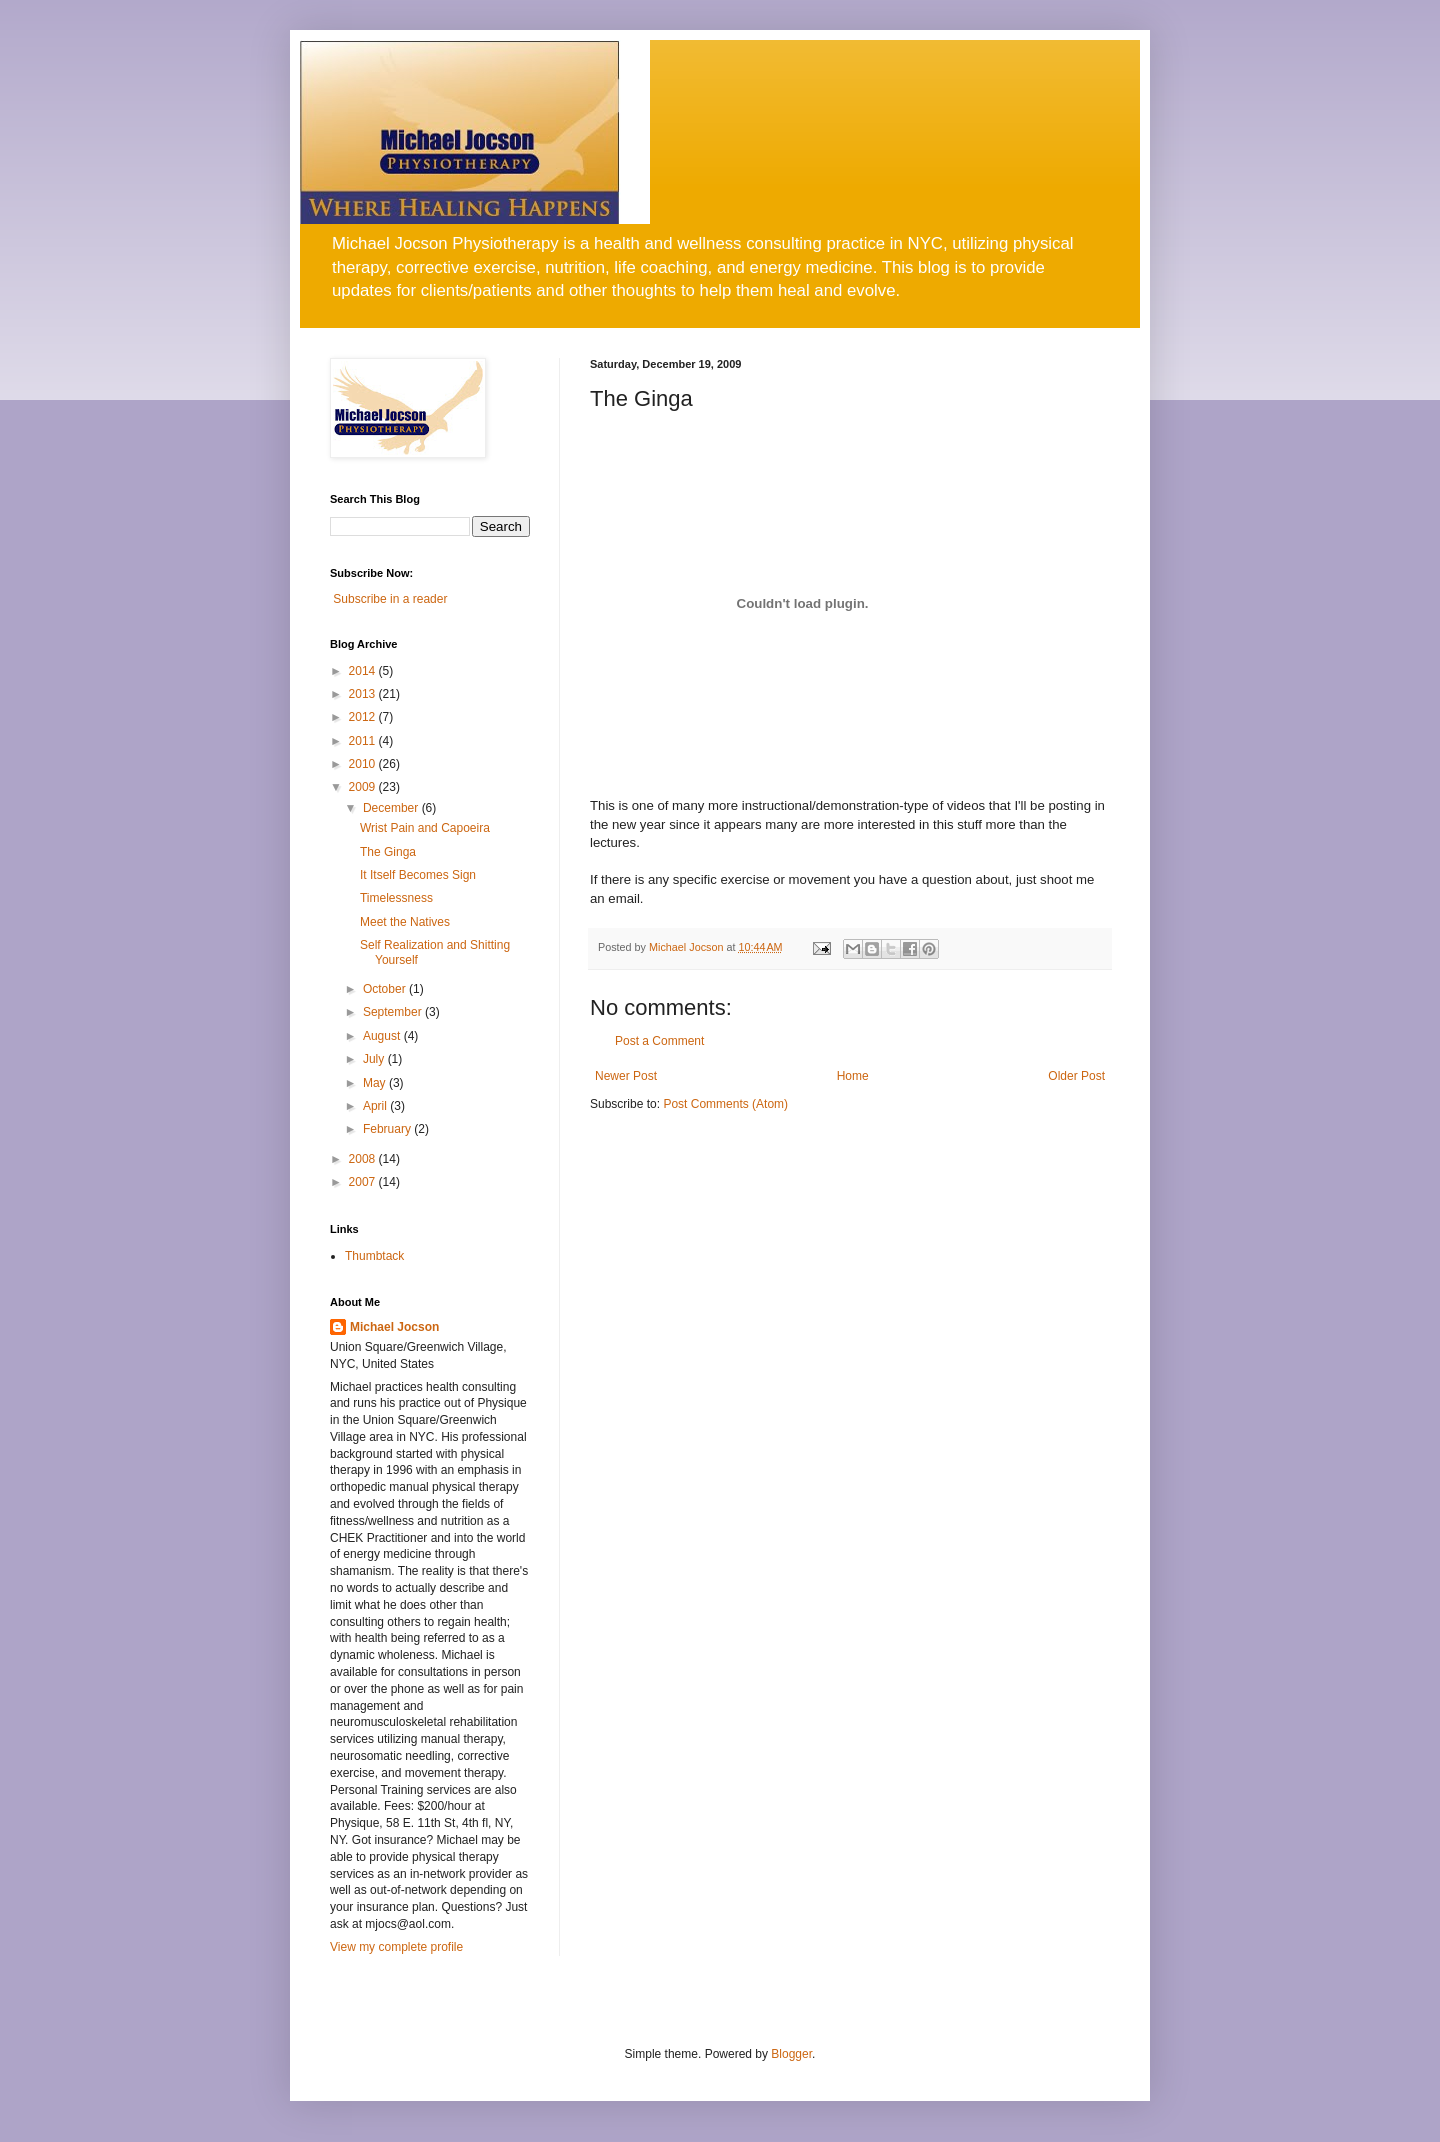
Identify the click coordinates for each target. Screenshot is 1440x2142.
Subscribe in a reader (390, 599)
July (375, 1059)
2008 (364, 1159)
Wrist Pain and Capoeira (425, 828)
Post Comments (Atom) (725, 1104)
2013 (364, 694)
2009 (364, 787)
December (392, 808)
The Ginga (388, 852)
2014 (364, 671)
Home (853, 1076)
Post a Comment (659, 1041)
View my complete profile (396, 1947)
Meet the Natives (405, 922)
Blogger (791, 2054)
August (383, 1036)
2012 (364, 717)
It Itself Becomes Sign (418, 875)
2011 (364, 741)
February (388, 1129)
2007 (364, 1182)
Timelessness (396, 898)
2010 (364, 764)
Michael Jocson (394, 1327)
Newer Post (626, 1076)
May (376, 1083)
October (386, 989)
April (376, 1106)
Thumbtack (374, 1256)
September (394, 1012)
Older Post (1076, 1076)
